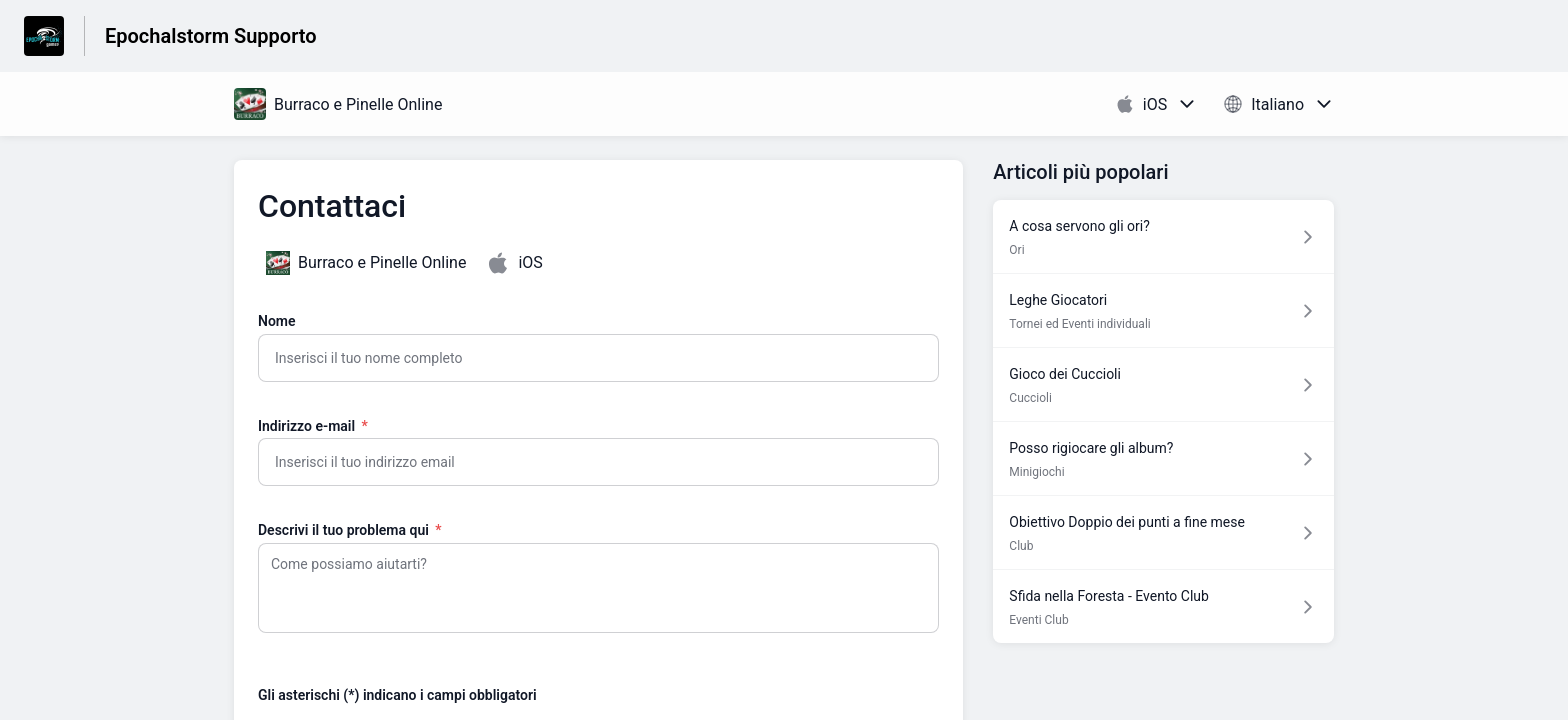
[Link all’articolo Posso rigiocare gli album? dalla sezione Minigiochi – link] (1163, 458)
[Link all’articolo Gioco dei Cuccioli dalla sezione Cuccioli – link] (1163, 384)
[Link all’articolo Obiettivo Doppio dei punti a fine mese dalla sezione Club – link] (1163, 532)
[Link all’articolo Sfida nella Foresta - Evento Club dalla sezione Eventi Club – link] (1163, 606)
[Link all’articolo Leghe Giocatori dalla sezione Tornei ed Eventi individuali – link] (1163, 310)
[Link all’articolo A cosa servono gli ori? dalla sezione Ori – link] (1163, 236)
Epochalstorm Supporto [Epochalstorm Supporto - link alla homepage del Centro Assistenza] (211, 36)
